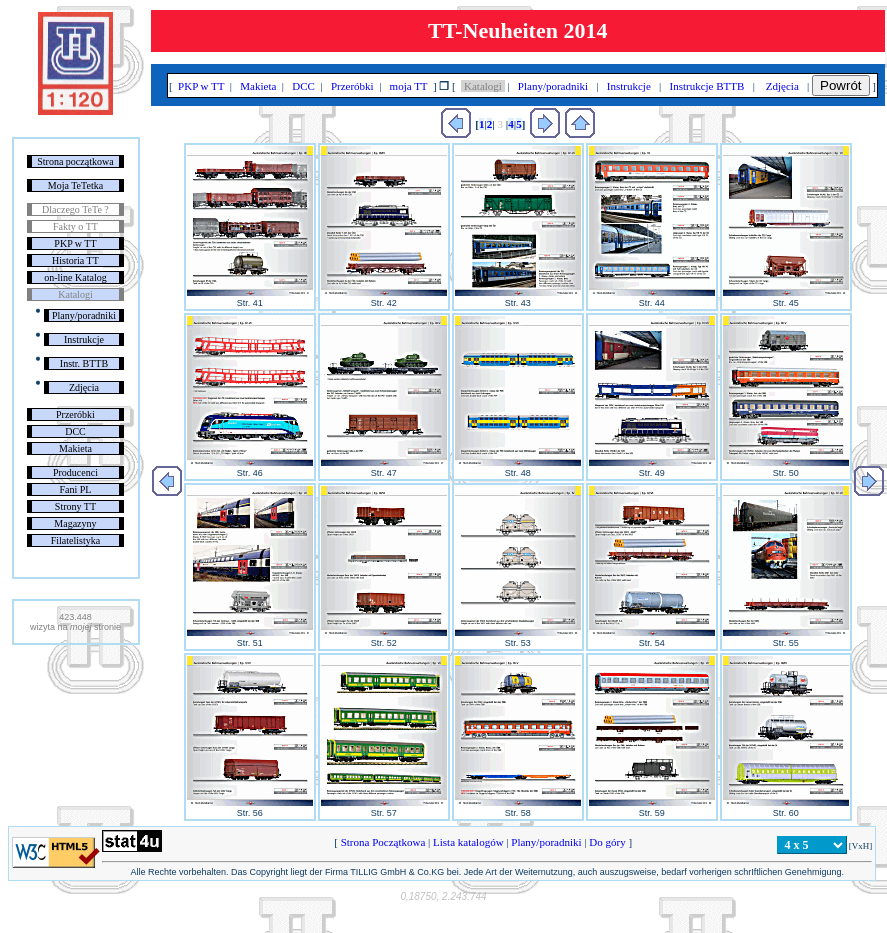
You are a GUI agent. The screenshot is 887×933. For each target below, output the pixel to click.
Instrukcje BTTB (707, 86)
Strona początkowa (75, 161)
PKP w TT (75, 243)
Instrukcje (84, 339)
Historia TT (75, 260)
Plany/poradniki (84, 315)
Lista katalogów (468, 842)
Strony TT (75, 506)
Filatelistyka (75, 540)
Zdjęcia (84, 387)
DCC (75, 431)
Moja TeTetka (75, 185)
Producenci (75, 472)
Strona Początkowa (383, 842)
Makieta (75, 448)
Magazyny (75, 523)
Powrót (840, 85)
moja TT (408, 86)
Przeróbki (75, 414)
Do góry (608, 842)
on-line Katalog (75, 277)
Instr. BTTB (84, 363)
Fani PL (75, 489)
